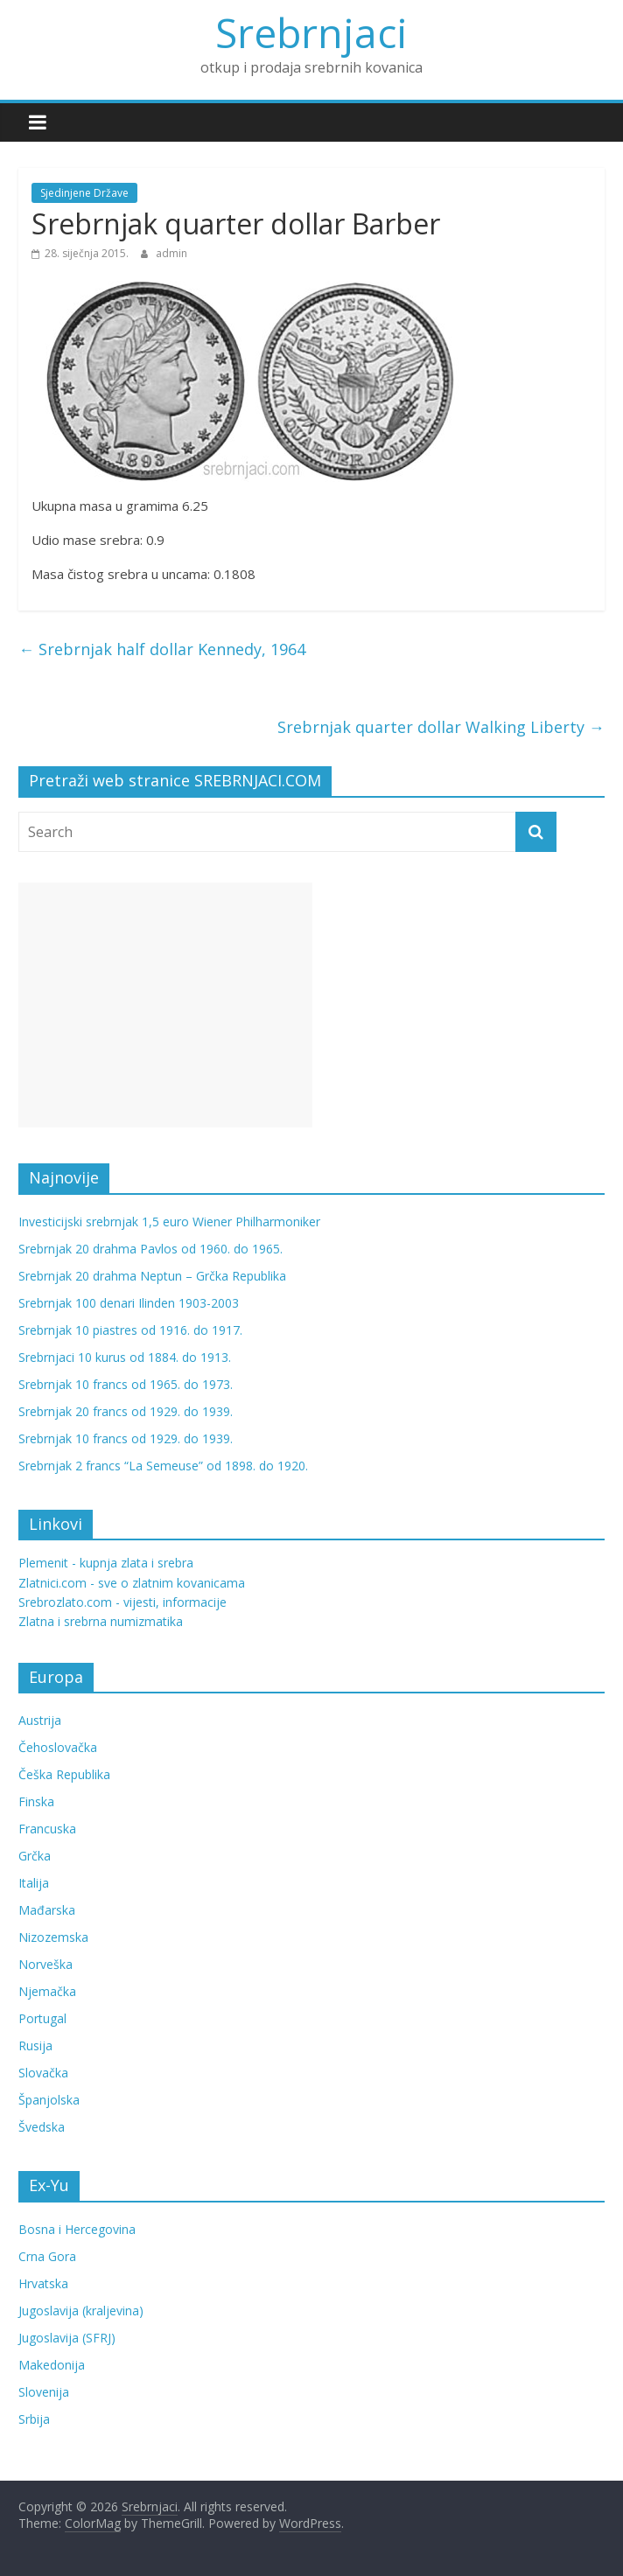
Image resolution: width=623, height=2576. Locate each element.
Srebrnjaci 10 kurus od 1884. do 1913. (124, 1357)
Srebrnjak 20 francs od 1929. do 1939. (125, 1411)
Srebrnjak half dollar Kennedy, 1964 (161, 649)
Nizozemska (53, 1937)
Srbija (34, 2419)
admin (171, 253)
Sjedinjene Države (84, 192)
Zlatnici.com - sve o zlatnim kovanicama (131, 1582)
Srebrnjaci (311, 32)
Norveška (45, 1964)
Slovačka (43, 2072)
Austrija (39, 1720)
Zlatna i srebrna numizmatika (100, 1621)
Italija (33, 1882)
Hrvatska (43, 2283)
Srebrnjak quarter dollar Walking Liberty (441, 726)
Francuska (47, 1828)
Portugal (42, 2018)
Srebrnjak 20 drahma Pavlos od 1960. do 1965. (150, 1248)
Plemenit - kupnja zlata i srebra (105, 1562)
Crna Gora (47, 2256)
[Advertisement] (165, 1005)
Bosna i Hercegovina (77, 2229)
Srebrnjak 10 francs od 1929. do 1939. (125, 1438)
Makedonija (51, 2364)
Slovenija (43, 2392)
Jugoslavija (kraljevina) (81, 2310)
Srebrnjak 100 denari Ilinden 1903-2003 (128, 1303)
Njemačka (47, 1991)
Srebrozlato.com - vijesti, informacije (122, 1602)
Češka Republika (64, 1774)
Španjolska (49, 2099)
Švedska (41, 2127)
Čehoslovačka (57, 1747)
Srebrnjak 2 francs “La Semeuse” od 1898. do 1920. (163, 1465)
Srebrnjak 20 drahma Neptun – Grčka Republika (152, 1275)
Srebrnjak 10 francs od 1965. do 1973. (125, 1384)
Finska (36, 1801)
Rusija (35, 2045)
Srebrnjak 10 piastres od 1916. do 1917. (130, 1330)
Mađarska (46, 1910)
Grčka (34, 1855)
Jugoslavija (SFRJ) (67, 2337)
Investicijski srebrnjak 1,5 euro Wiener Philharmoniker (169, 1221)
